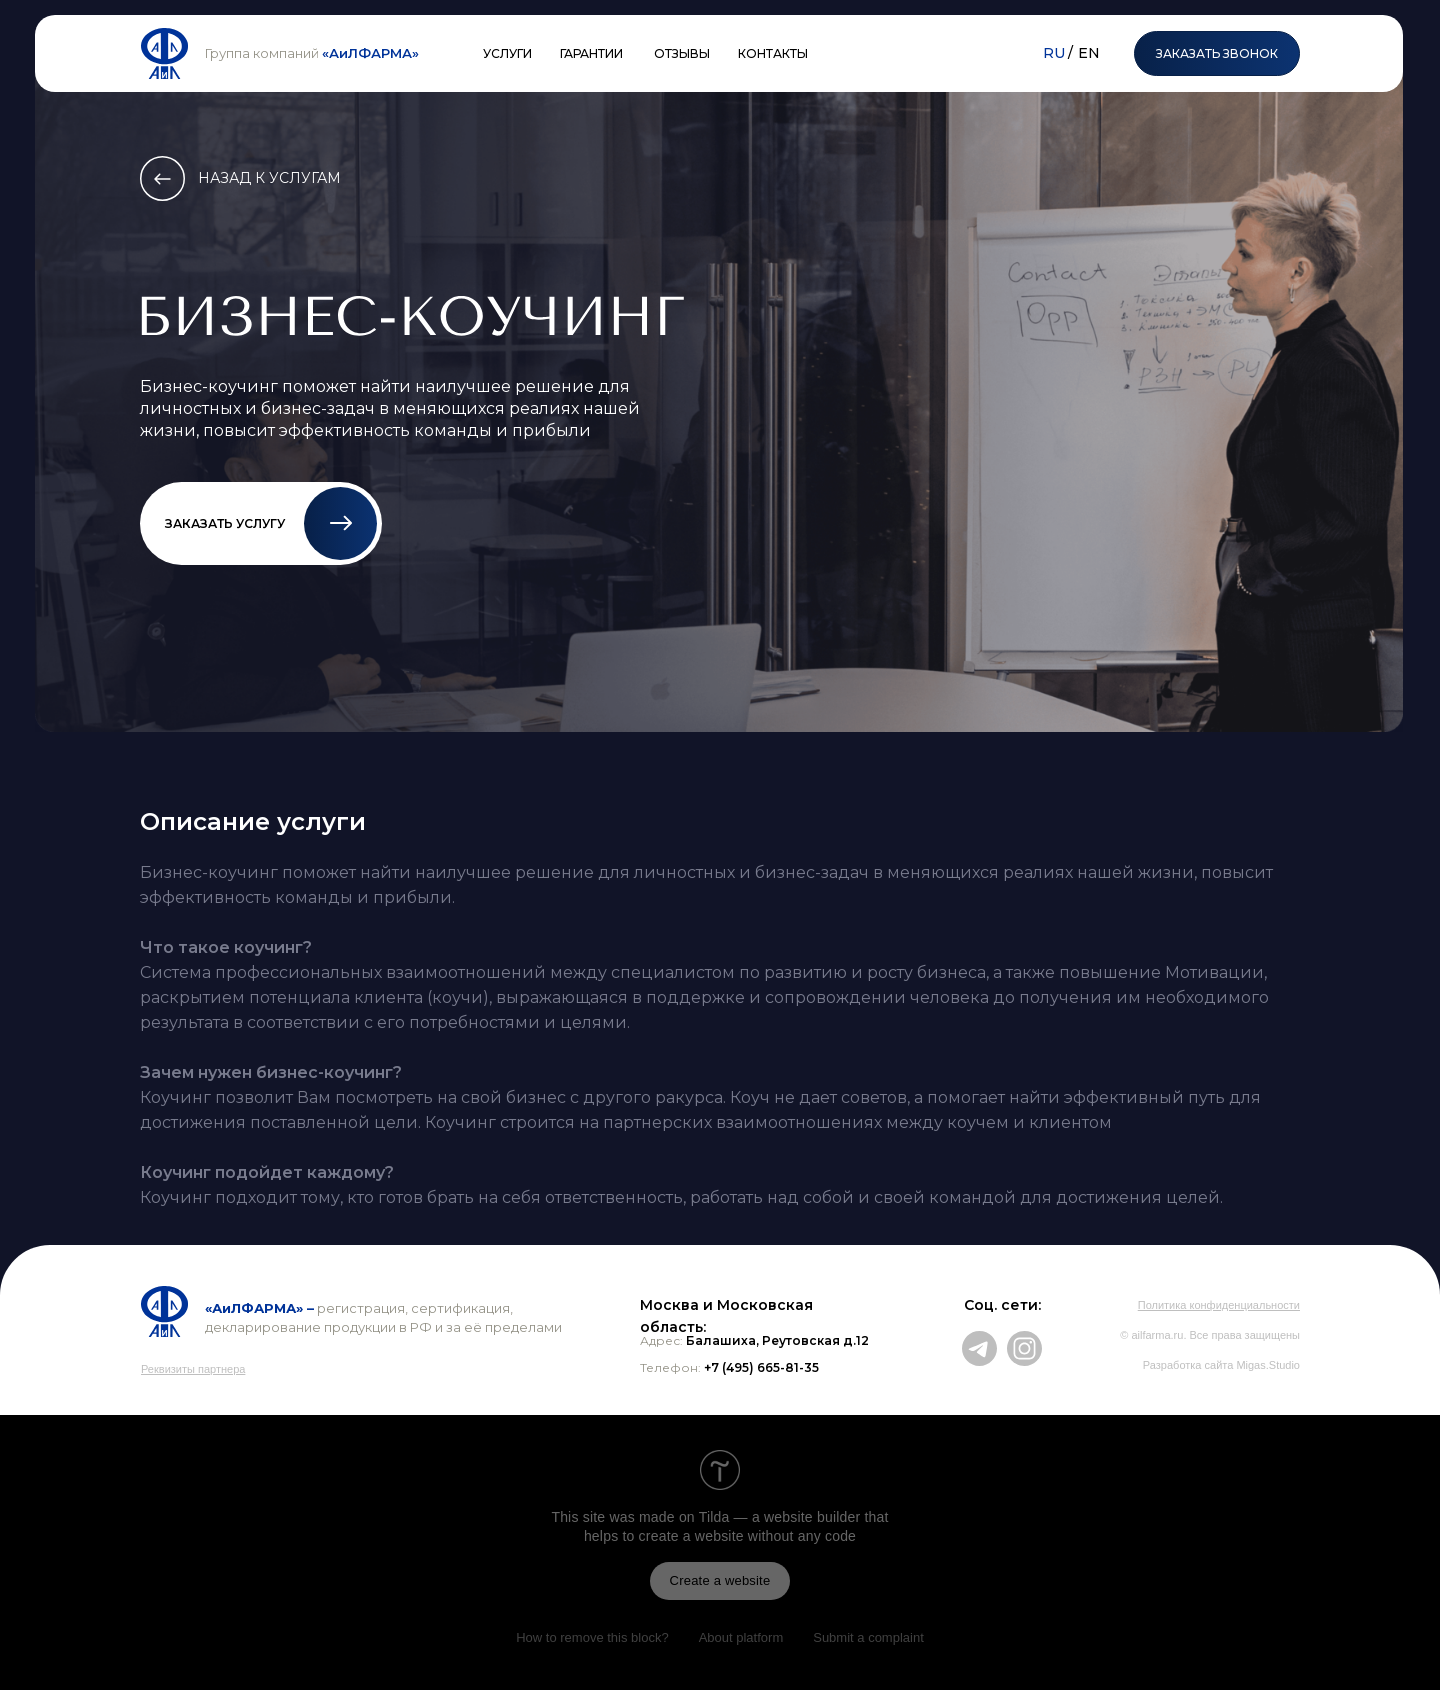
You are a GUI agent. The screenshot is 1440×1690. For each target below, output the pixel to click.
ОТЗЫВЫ (682, 53)
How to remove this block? (592, 1637)
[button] (340, 523)
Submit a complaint (868, 1637)
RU (1054, 53)
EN (1089, 53)
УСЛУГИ (507, 53)
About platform (741, 1637)
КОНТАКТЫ (773, 53)
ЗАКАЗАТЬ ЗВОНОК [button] (1217, 53)
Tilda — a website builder (780, 1517)
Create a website (720, 1580)
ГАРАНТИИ (591, 53)
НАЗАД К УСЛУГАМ (269, 178)
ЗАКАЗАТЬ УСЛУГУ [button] (225, 523)
